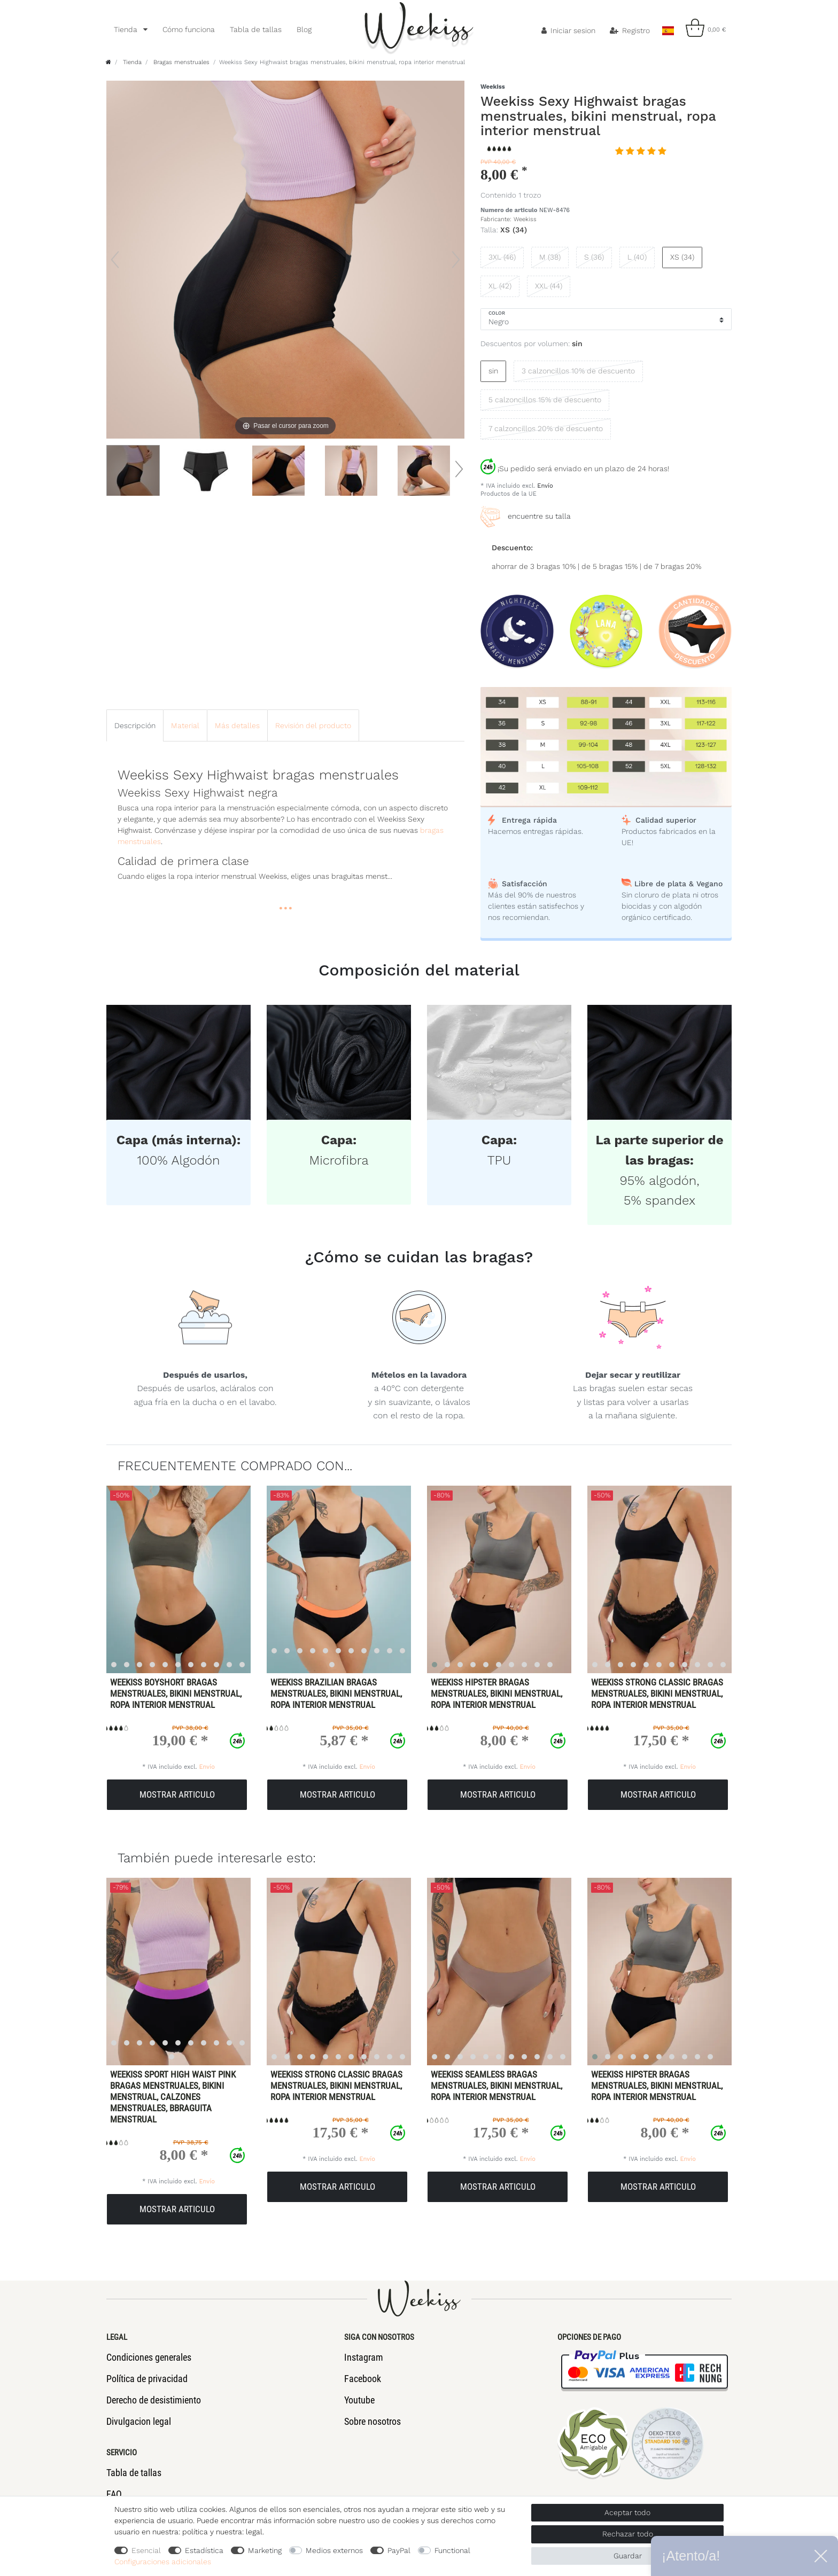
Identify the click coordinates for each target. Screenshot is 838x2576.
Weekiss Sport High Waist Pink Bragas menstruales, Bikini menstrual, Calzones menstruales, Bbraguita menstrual (173, 2097)
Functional (452, 2550)
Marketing (265, 2550)
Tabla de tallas (256, 29)
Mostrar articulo (177, 1794)
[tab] (135, 725)
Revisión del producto (313, 725)
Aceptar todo (627, 2512)
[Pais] (668, 28)
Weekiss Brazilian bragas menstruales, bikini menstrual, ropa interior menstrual (336, 1693)
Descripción (135, 725)
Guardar (628, 2555)
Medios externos (334, 2550)
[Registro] (630, 30)
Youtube (359, 2400)
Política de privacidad (147, 2378)
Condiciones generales (148, 2357)
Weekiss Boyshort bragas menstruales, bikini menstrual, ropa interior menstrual (176, 1693)
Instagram (363, 2357)
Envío (544, 485)
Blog (304, 29)
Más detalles (237, 725)
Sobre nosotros (372, 2421)
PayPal (398, 2550)
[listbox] (172, 1579)
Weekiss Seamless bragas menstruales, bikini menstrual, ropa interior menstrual (496, 2085)
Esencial (146, 2550)
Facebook (362, 2378)
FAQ (114, 2494)
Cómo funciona (188, 29)
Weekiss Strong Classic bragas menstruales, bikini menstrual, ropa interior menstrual (657, 1693)
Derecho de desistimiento (153, 2400)
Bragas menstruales (180, 62)
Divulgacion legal (138, 2421)
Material (185, 725)
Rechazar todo (627, 2534)
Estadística (204, 2550)
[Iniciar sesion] (569, 30)
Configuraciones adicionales (162, 2561)
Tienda (126, 29)
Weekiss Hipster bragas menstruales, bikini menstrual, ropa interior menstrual (496, 1693)
